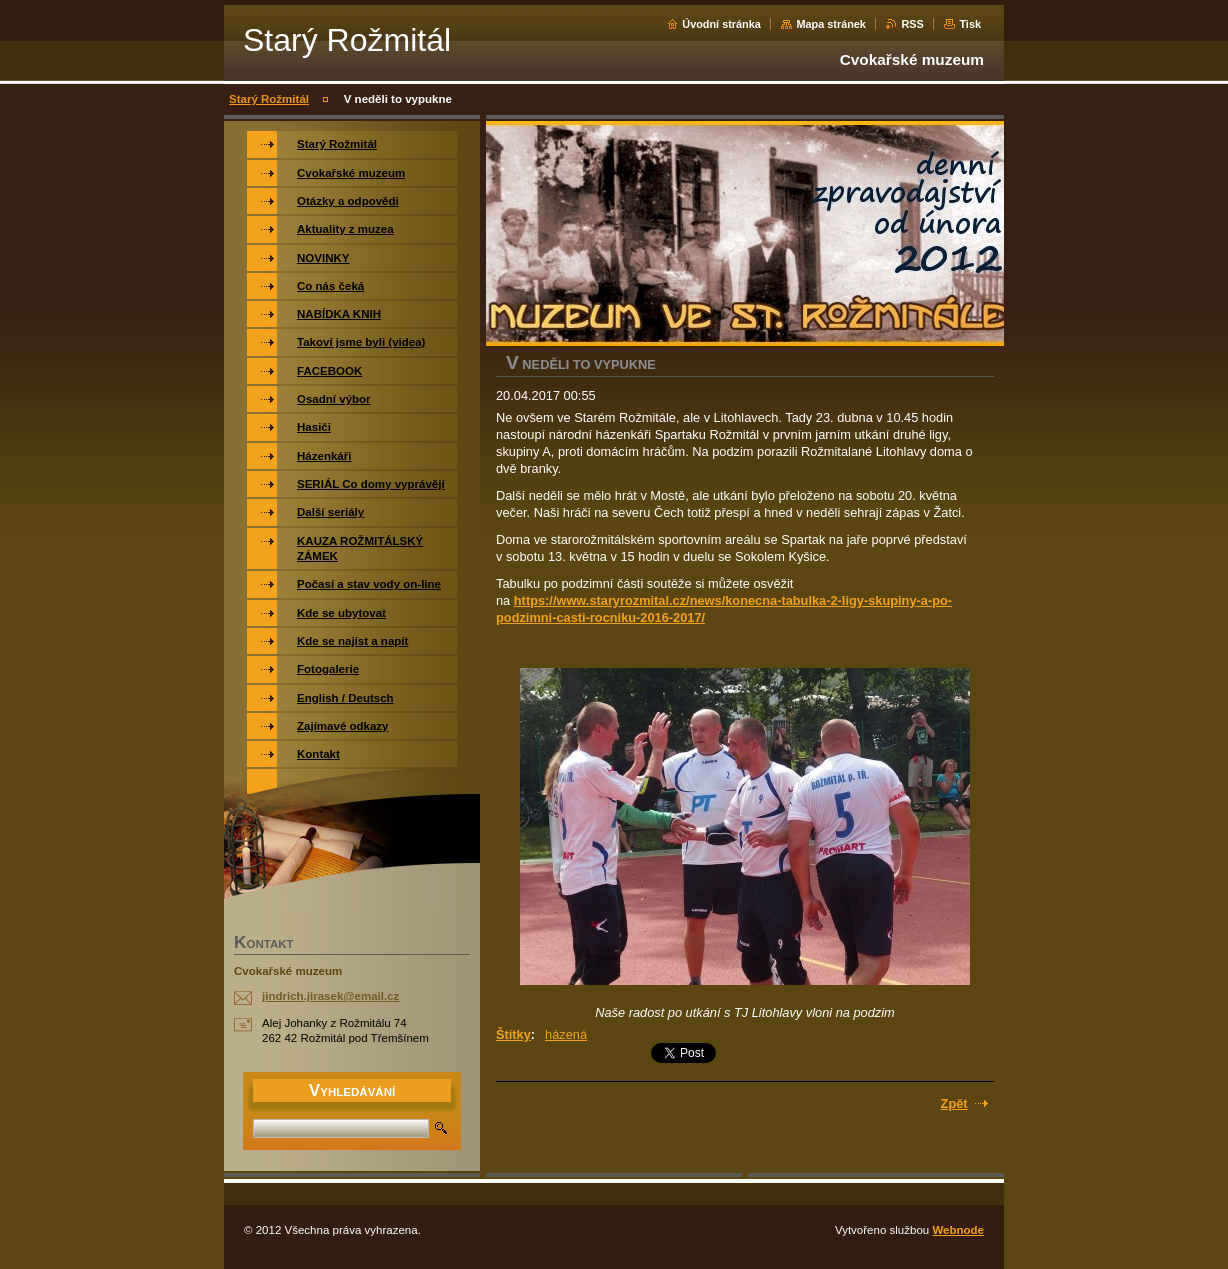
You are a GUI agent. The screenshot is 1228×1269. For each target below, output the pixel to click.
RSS (912, 24)
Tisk (970, 24)
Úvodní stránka (721, 24)
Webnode (958, 1230)
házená (566, 1034)
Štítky (513, 1034)
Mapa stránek (831, 24)
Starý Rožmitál (269, 99)
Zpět (954, 1103)
